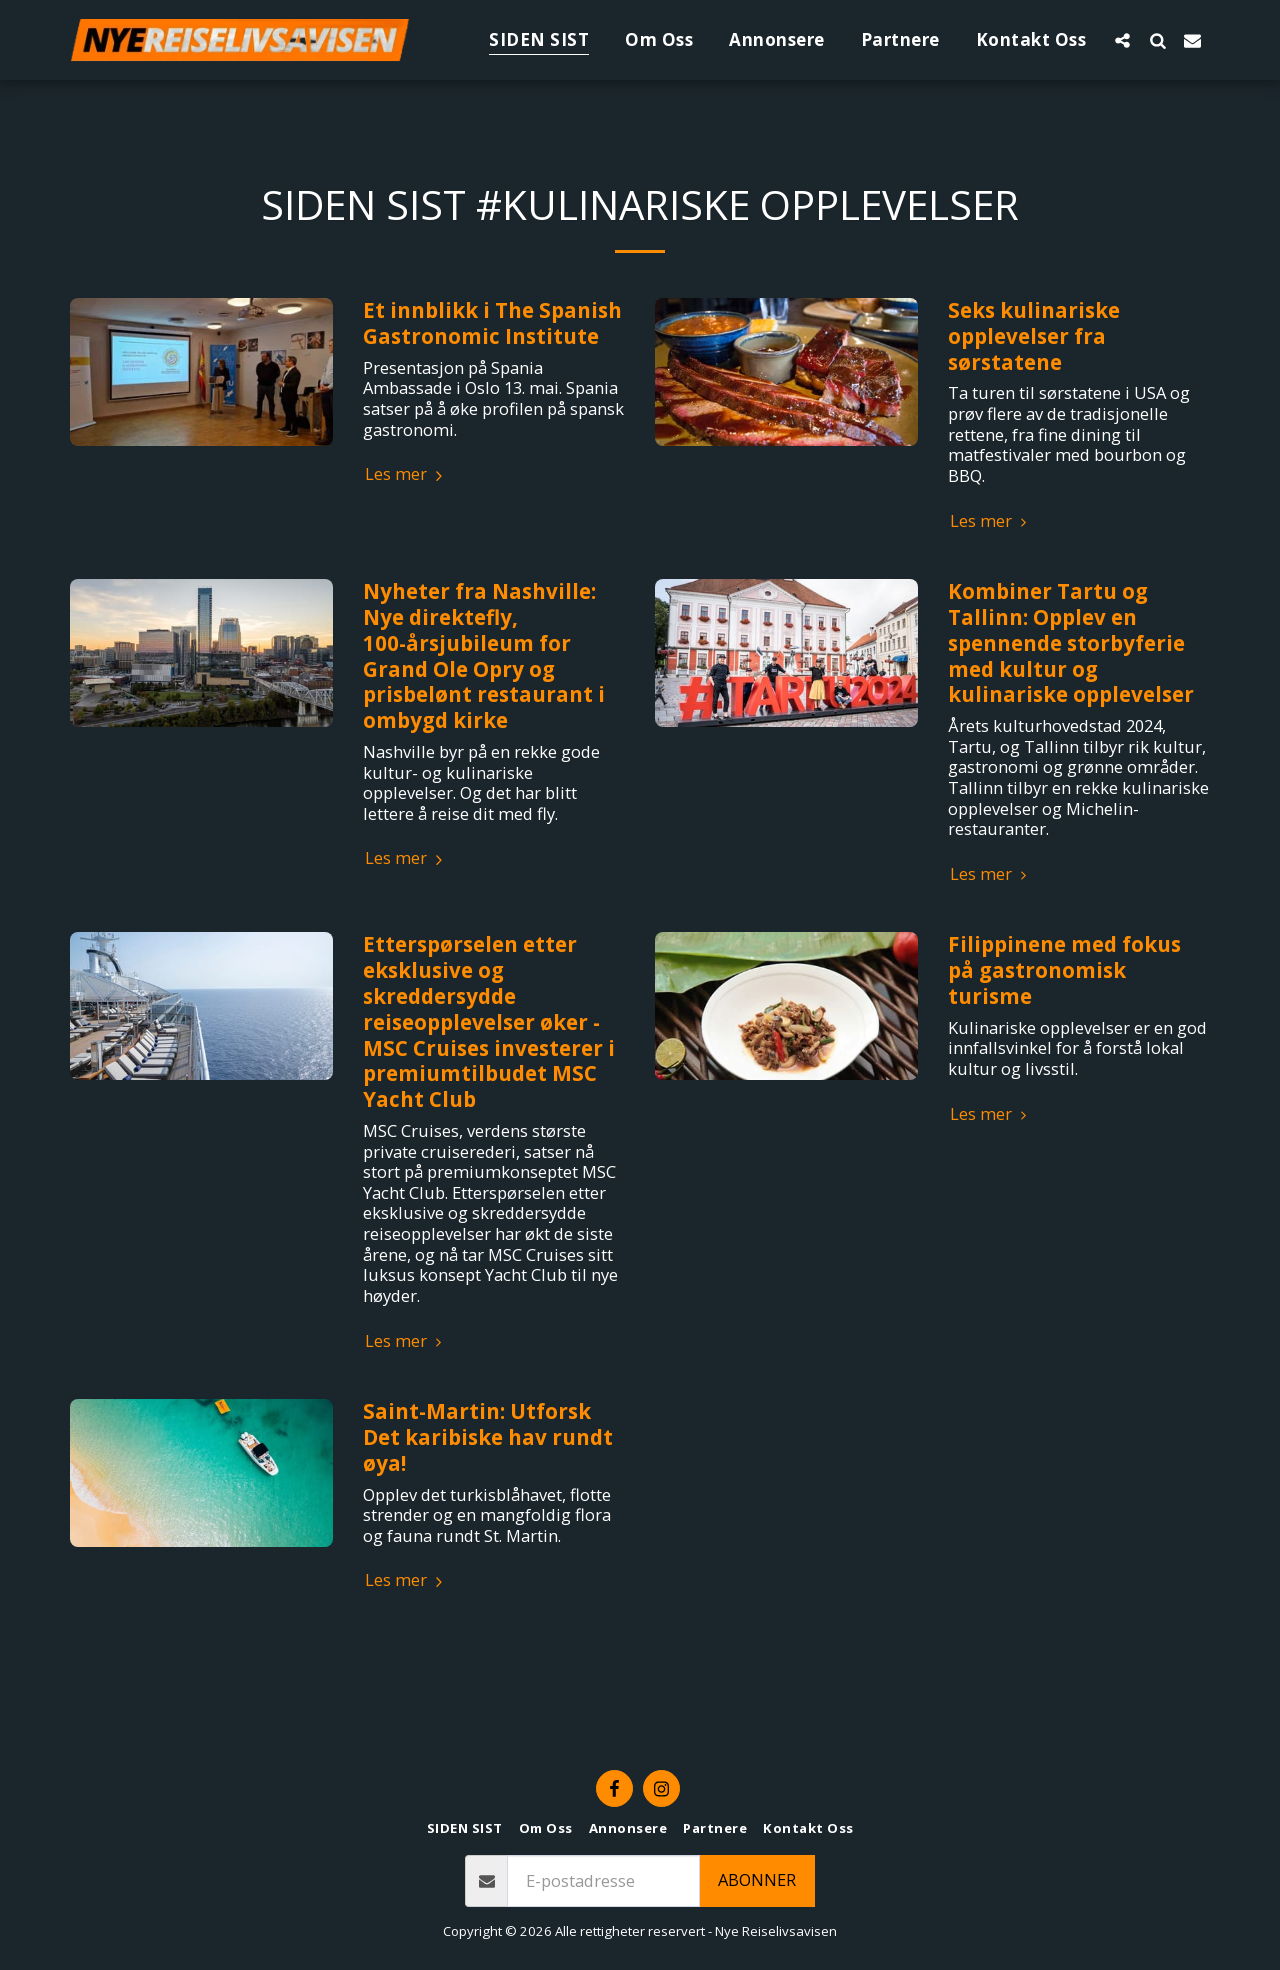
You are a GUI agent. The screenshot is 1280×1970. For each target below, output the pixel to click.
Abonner (757, 1879)
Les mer (406, 474)
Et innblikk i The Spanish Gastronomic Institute (492, 323)
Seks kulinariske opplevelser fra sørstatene (1034, 336)
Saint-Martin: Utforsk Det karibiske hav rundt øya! (488, 1437)
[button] (1122, 40)
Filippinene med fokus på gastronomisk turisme (1064, 970)
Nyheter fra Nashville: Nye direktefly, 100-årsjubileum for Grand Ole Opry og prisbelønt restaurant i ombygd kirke (484, 655)
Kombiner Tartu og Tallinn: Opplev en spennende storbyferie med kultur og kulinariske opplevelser (1071, 642)
